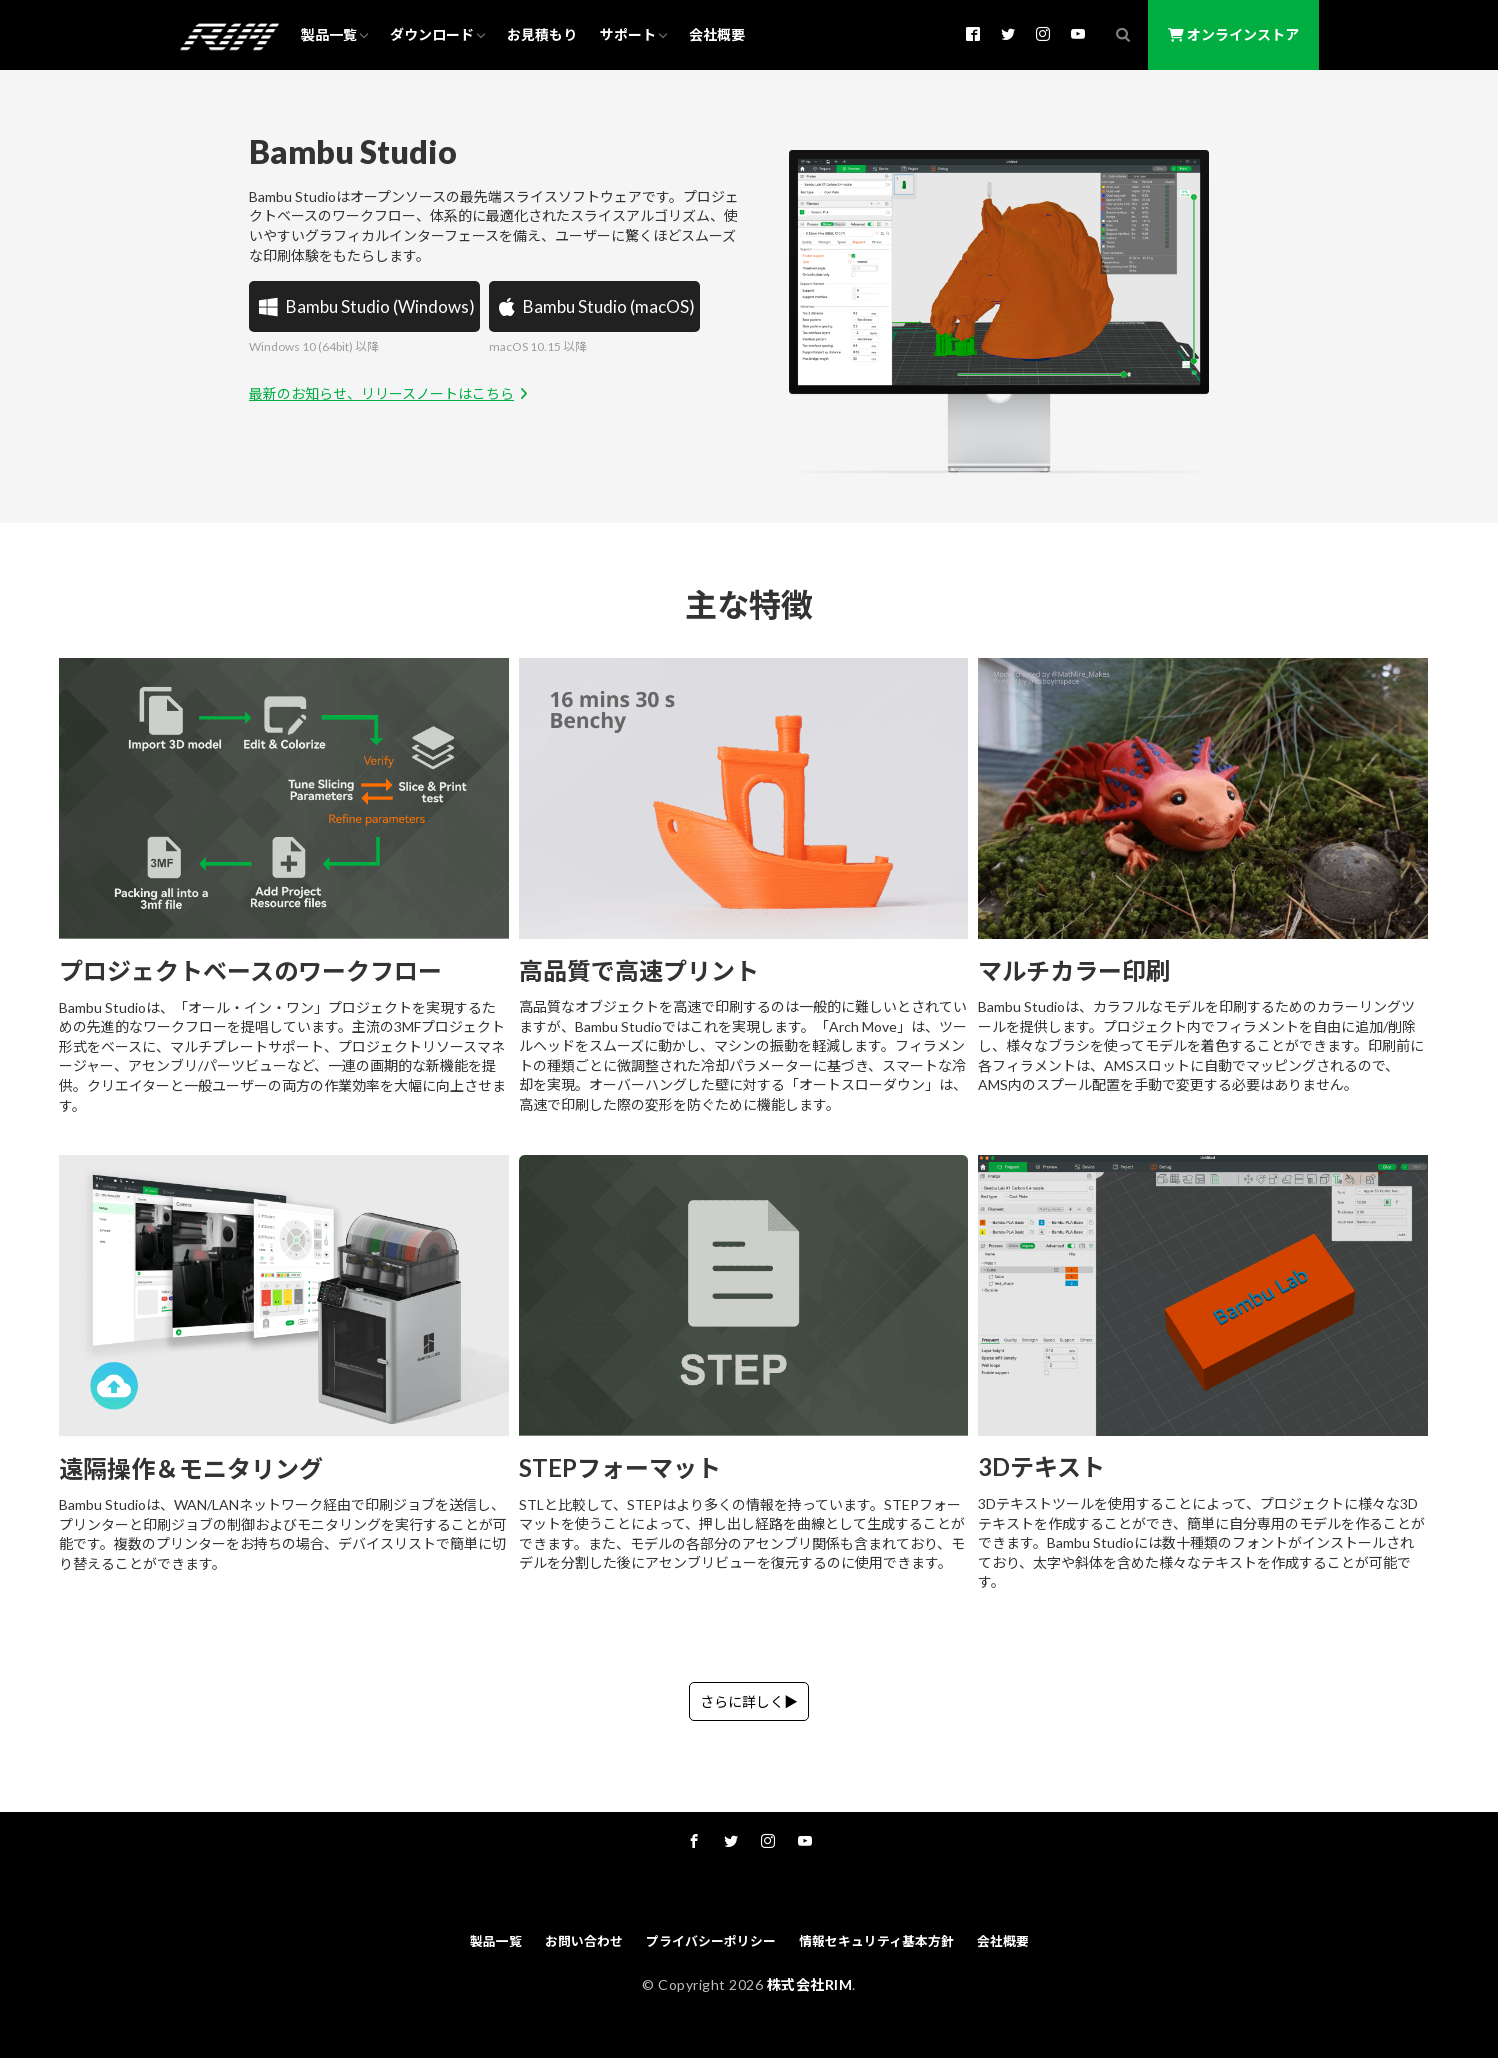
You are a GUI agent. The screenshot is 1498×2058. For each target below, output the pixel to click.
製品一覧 (329, 34)
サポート (628, 34)
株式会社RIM (810, 1984)
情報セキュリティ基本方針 (876, 1941)
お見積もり (542, 34)
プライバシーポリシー (711, 1941)
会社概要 (717, 34)
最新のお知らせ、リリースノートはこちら (391, 393)
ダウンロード (432, 34)
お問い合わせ (584, 1941)
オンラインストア (1233, 34)
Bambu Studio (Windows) (364, 306)
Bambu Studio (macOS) (594, 306)
